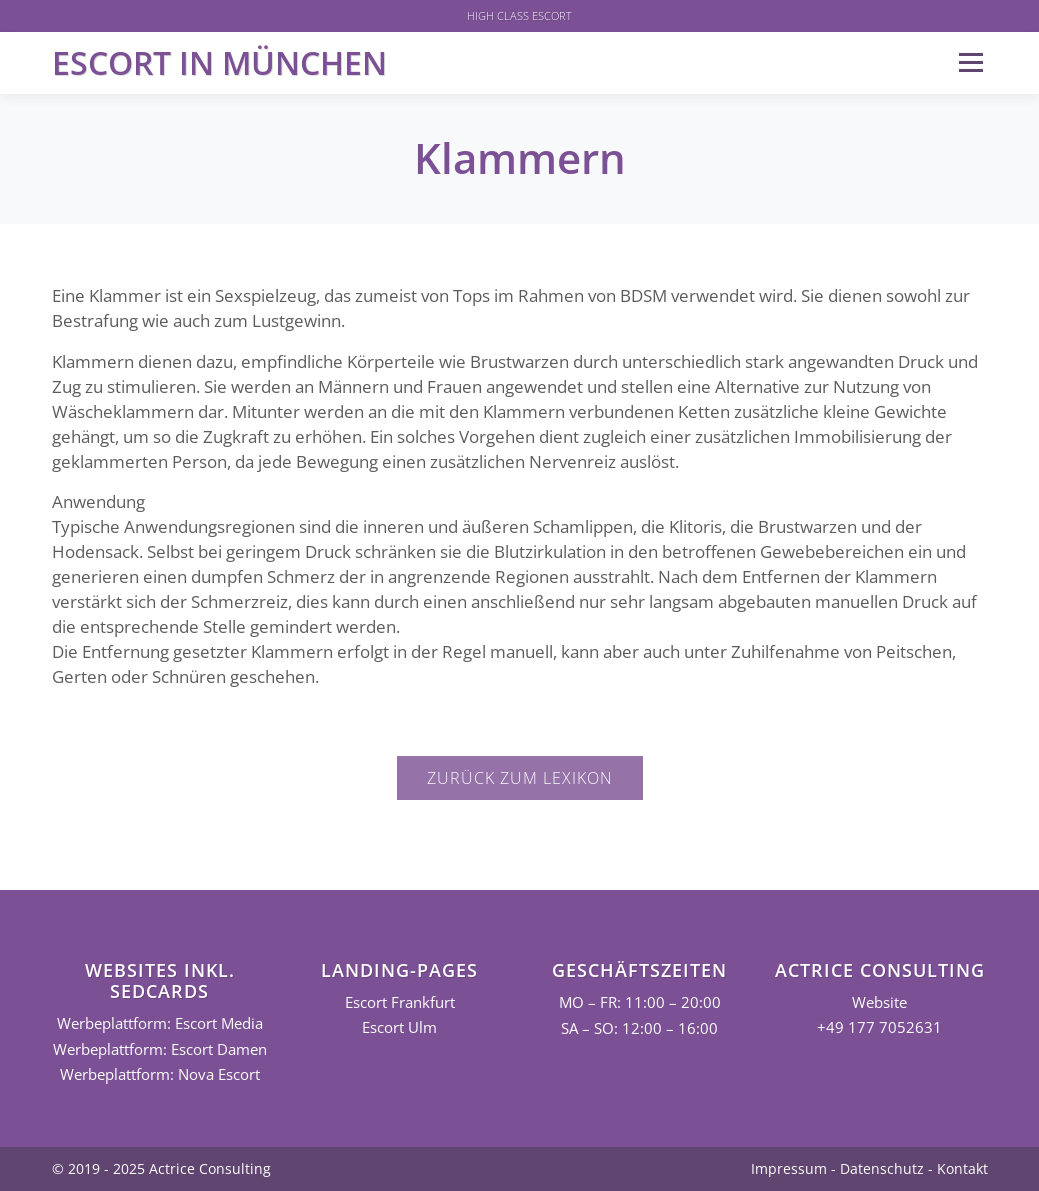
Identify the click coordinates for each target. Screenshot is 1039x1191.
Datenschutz (882, 1168)
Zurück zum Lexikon (520, 778)
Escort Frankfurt (400, 1002)
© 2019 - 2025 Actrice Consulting (161, 1168)
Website (879, 1002)
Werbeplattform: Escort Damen (160, 1049)
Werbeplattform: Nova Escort (160, 1074)
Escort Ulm (399, 1027)
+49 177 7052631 (879, 1027)
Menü (970, 62)
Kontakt (962, 1168)
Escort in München (219, 62)
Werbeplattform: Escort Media (160, 1023)
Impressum (789, 1168)
